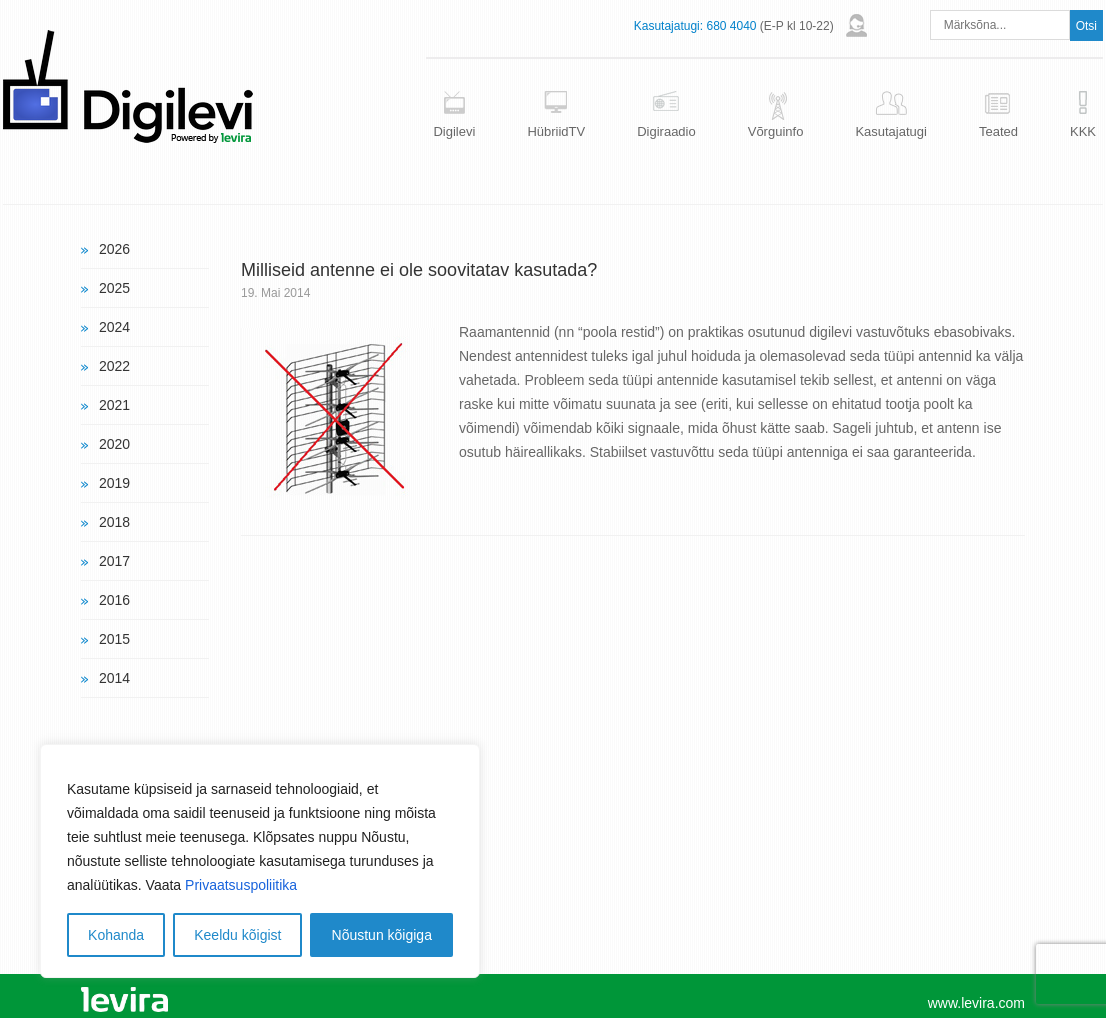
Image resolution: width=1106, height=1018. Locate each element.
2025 (114, 288)
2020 (114, 444)
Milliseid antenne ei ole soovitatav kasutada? (419, 270)
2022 (114, 366)
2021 (114, 405)
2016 (114, 600)
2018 (114, 522)
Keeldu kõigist (237, 935)
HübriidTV (556, 131)
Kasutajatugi (891, 131)
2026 (114, 249)
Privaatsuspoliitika (241, 885)
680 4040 (731, 26)
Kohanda (116, 935)
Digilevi (454, 131)
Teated (998, 131)
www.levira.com (976, 1003)
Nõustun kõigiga (382, 935)
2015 (114, 639)
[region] (260, 861)
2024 (114, 327)
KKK (1083, 131)
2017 (114, 561)
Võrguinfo (776, 131)
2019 (114, 483)
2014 (114, 678)
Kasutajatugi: (668, 26)
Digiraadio (666, 131)
